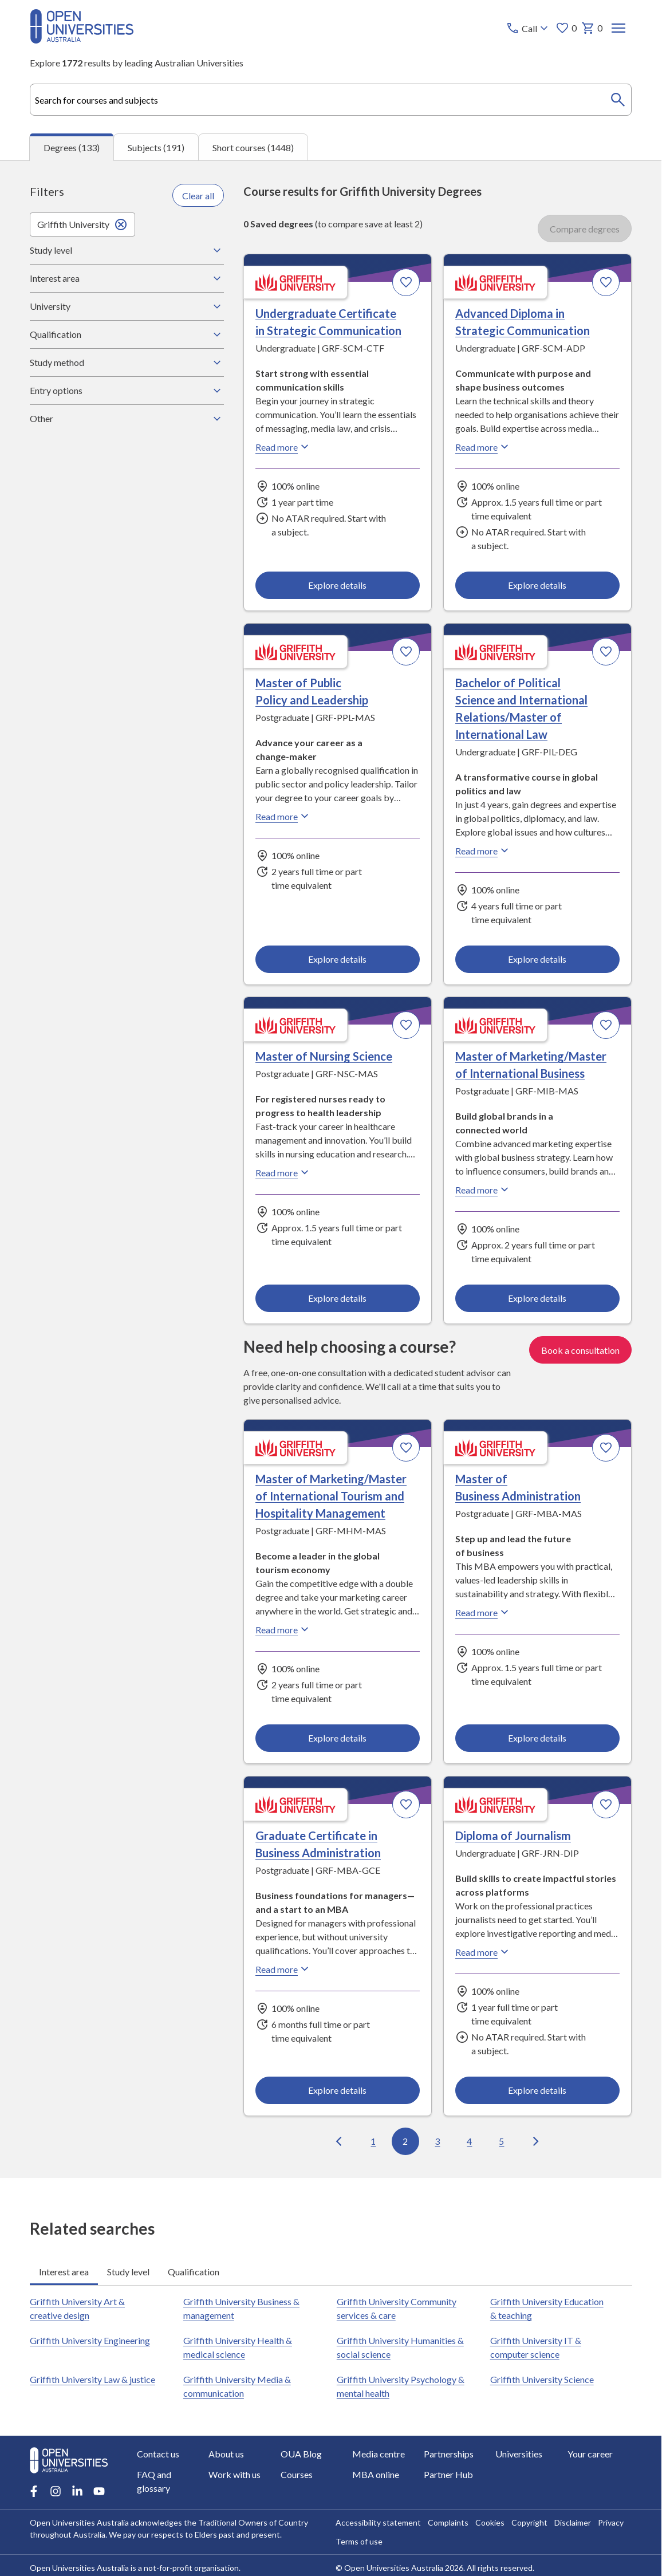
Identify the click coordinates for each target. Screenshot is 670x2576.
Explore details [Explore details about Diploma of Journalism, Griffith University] (538, 2090)
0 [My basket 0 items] (591, 28)
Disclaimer (572, 2522)
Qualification (127, 334)
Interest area (127, 278)
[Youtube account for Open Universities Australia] (99, 2491)
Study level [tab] (128, 2271)
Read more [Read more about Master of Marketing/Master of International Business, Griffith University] (483, 1189)
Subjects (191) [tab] (156, 147)
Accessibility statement (377, 2522)
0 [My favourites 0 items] (565, 28)
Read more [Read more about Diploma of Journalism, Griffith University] (483, 1952)
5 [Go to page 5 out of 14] (502, 2141)
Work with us (234, 2474)
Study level (127, 250)
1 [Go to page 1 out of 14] (373, 2141)
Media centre (378, 2453)
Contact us (158, 2453)
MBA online (375, 2474)
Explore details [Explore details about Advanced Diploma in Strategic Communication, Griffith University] (538, 585)
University (127, 306)
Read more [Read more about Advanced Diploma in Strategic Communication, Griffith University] (483, 447)
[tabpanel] (330, 1169)
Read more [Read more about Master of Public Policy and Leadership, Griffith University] (283, 816)
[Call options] (527, 28)
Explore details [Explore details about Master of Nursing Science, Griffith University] (338, 1298)
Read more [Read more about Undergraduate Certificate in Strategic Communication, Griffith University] (283, 447)
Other (127, 419)
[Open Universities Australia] (82, 39)
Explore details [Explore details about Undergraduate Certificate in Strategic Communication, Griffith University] (338, 585)
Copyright (529, 2522)
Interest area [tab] (64, 2271)
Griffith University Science (541, 2379)
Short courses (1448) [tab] (253, 147)
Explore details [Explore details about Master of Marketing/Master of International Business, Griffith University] (538, 1298)
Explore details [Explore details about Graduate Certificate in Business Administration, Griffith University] (338, 2090)
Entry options (127, 390)
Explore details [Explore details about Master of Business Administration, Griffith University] (538, 1737)
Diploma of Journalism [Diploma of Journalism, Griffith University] (513, 1835)
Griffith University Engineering (90, 2340)
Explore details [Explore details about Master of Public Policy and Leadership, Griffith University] (338, 959)
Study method (127, 362)
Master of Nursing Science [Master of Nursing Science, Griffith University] (323, 1056)
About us (226, 2453)
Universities (518, 2453)
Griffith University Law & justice (92, 2379)
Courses (296, 2474)
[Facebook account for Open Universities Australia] (34, 2491)
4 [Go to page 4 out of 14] (469, 2141)
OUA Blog (300, 2453)
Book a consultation (580, 1350)
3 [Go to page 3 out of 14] (437, 2141)
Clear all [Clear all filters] (198, 195)
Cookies (489, 2522)
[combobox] (331, 100)
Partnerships (449, 2453)
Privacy (610, 2522)
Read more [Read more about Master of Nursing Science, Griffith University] (283, 1172)
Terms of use (358, 2541)
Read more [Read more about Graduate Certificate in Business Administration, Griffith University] (283, 1969)
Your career (589, 2453)
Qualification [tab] (193, 2271)
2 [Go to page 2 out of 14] (405, 2141)
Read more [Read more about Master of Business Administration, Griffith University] (483, 1612)
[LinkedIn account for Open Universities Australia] (77, 2491)
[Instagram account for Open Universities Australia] (55, 2491)
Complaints (447, 2522)
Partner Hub (448, 2474)
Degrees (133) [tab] (72, 147)
